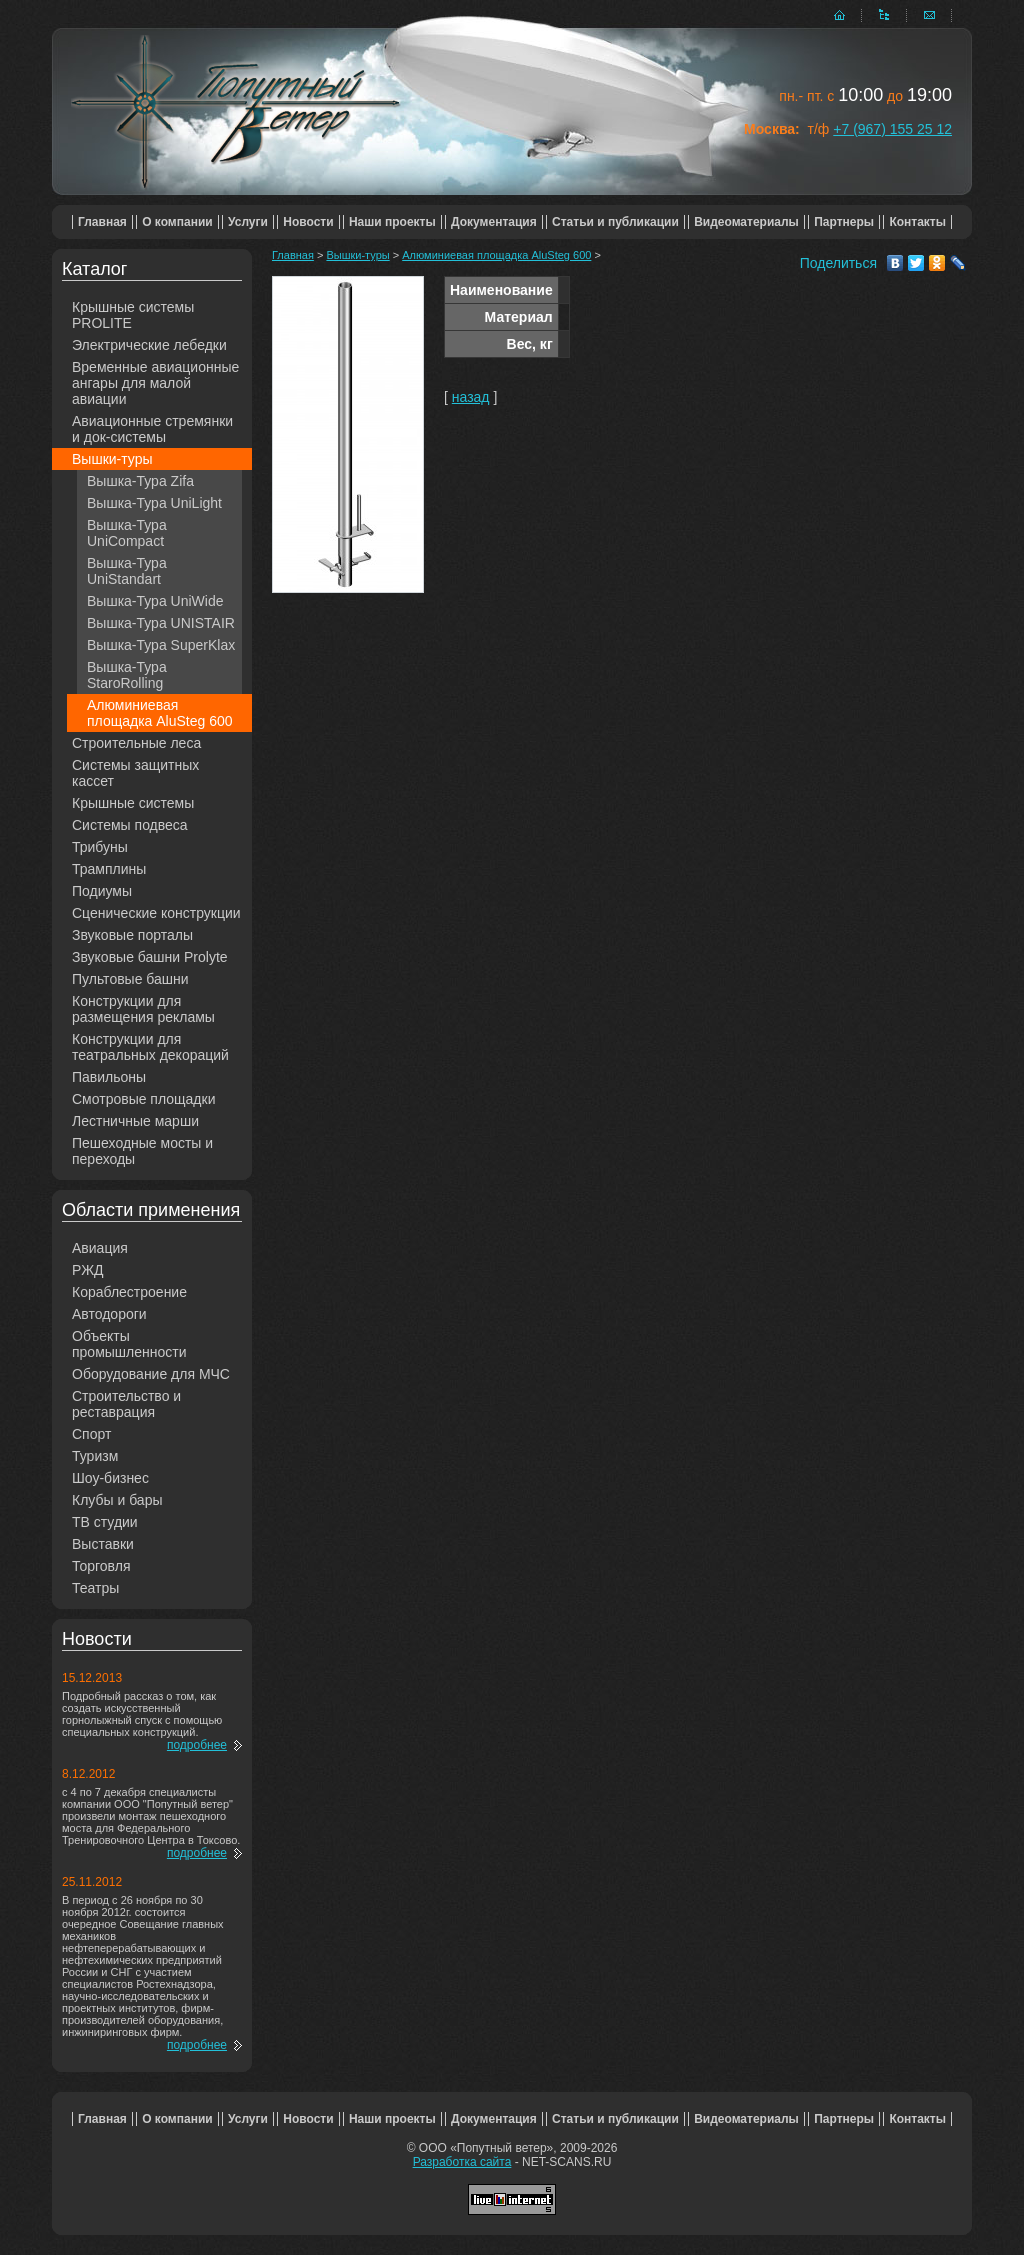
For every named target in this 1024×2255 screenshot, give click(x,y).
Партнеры (844, 222)
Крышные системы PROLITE (133, 315)
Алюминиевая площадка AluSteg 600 (160, 713)
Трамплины (109, 869)
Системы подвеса (130, 825)
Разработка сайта (462, 2162)
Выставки (103, 1544)
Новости (308, 222)
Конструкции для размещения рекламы (143, 1009)
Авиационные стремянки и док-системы (152, 429)
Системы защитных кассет (135, 773)
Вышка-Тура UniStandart (127, 571)
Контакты (917, 222)
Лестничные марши (135, 1121)
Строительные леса (136, 743)
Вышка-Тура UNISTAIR (161, 623)
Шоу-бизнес (110, 1478)
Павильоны (109, 1077)
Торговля (101, 1566)
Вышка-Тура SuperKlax (161, 645)
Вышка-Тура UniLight (154, 503)
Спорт (91, 1434)
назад (471, 397)
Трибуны (100, 847)
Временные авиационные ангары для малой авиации (155, 383)
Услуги (248, 222)
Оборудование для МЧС (151, 1374)
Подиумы (102, 891)
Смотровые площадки (144, 1099)
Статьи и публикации (615, 222)
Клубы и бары (117, 1500)
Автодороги (109, 1314)
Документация (494, 222)
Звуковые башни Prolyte (150, 957)
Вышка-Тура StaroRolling (127, 675)
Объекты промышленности (129, 1344)
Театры (95, 1588)
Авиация (100, 1248)
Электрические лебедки (149, 345)
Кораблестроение (129, 1292)
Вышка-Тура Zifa (140, 481)
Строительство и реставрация (126, 1404)
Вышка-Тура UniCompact (127, 533)
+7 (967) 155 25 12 (892, 129)
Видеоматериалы (746, 222)
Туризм (95, 1456)
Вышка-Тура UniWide (155, 601)
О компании (177, 222)
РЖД (88, 1270)
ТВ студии (105, 1522)
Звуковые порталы (132, 935)
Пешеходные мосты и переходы (142, 1151)
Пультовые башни (130, 979)
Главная (102, 222)
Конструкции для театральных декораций (150, 1047)
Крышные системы (133, 803)
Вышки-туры (112, 459)
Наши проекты (392, 222)
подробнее (197, 1745)
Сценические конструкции (156, 913)
